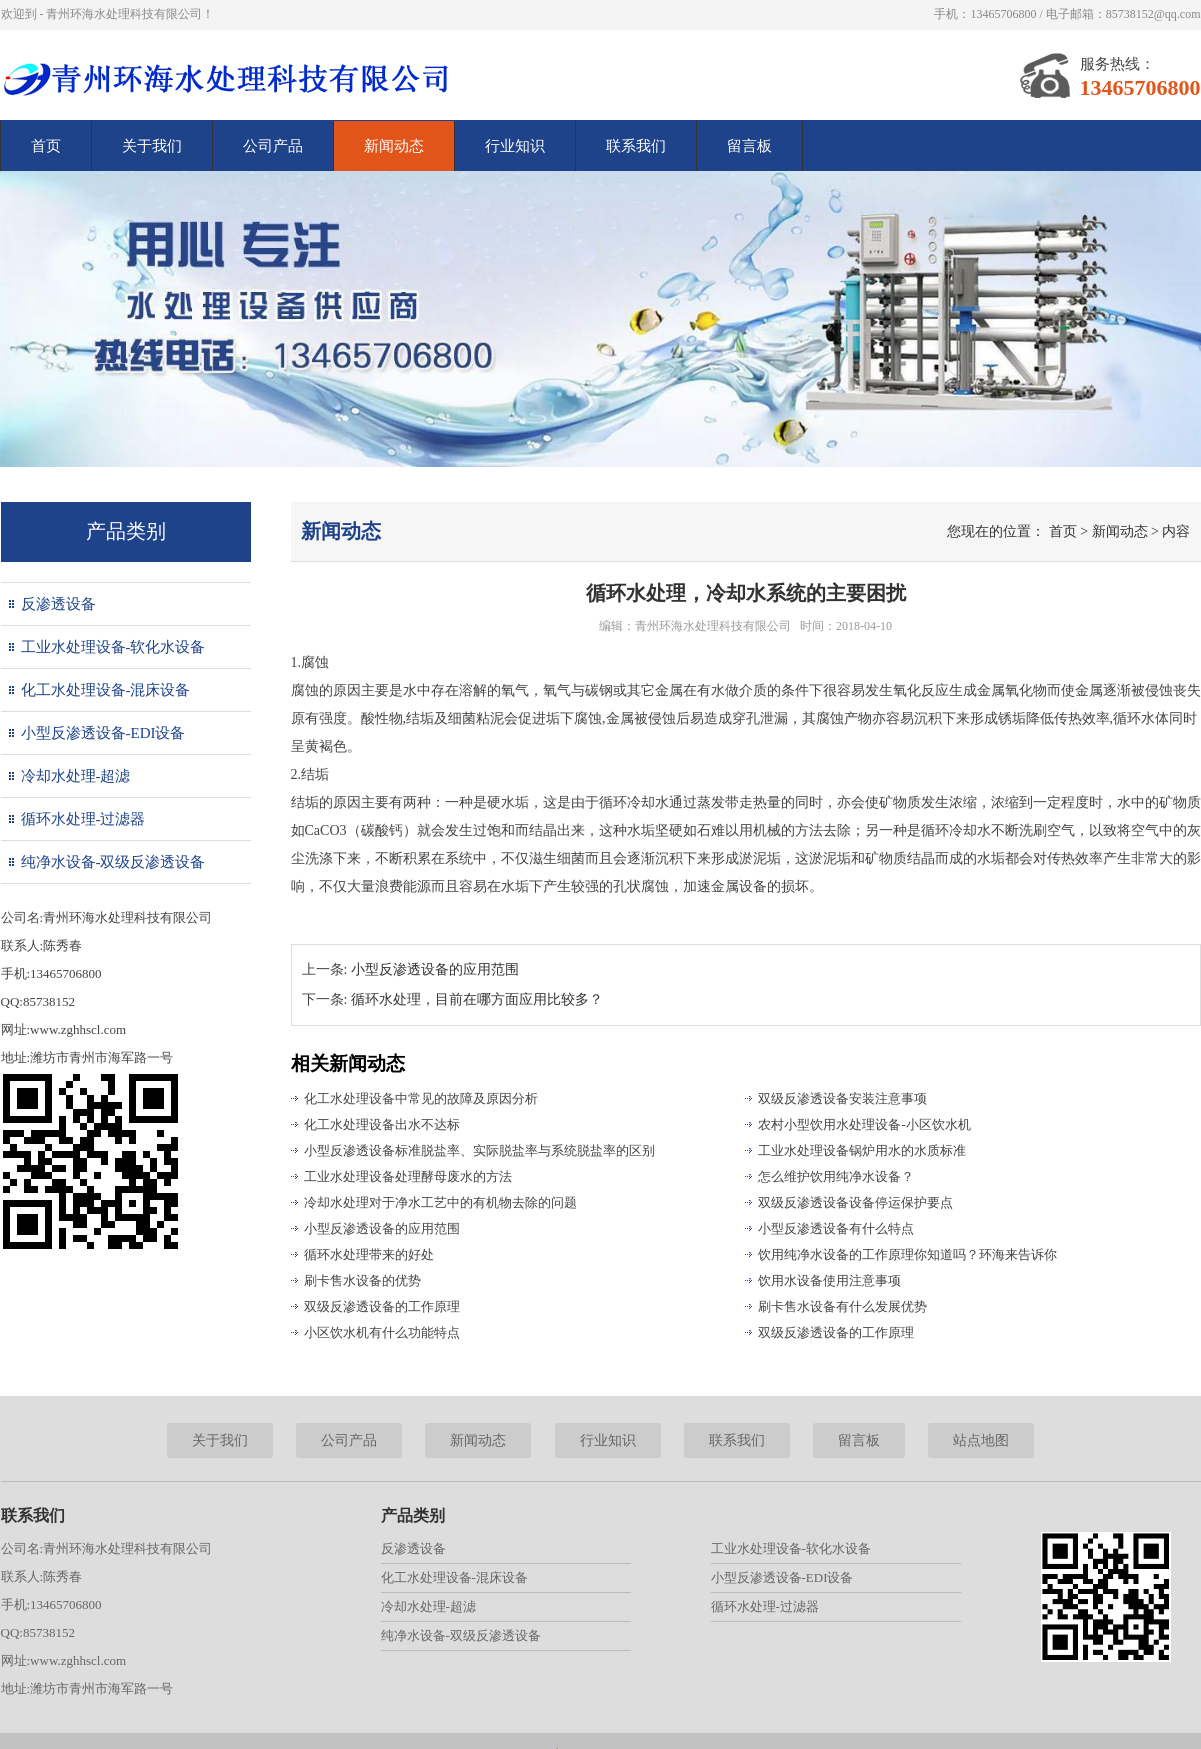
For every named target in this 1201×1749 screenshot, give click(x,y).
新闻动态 (394, 146)
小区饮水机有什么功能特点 (382, 1332)
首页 (46, 146)
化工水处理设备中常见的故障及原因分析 (421, 1098)
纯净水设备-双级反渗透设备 (113, 862)
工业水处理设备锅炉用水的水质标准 (862, 1150)
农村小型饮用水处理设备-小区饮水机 (864, 1124)
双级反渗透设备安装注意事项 (842, 1098)
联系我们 (636, 146)
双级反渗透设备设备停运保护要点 (855, 1202)
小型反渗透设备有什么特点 (836, 1228)
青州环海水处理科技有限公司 (713, 626)
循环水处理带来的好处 (369, 1254)
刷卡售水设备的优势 (362, 1280)
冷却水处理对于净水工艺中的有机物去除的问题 (440, 1202)
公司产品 (273, 146)
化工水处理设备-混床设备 (106, 690)
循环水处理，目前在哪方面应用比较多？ (477, 999)
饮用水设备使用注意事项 (829, 1280)
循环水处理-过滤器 (83, 819)
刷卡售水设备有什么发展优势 (842, 1306)
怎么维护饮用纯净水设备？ (836, 1176)
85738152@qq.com (1153, 14)
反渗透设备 (58, 604)
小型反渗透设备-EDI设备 (103, 733)
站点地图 (981, 1440)
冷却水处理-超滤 (76, 776)
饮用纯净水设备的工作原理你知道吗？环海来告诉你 (907, 1254)
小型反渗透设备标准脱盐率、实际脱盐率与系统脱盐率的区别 (479, 1150)
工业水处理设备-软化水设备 (113, 647)
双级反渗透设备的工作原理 (382, 1306)
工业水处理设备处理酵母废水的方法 (408, 1176)
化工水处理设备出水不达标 (382, 1124)
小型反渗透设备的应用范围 (435, 969)
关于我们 (152, 146)
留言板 (749, 146)
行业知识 (515, 146)
